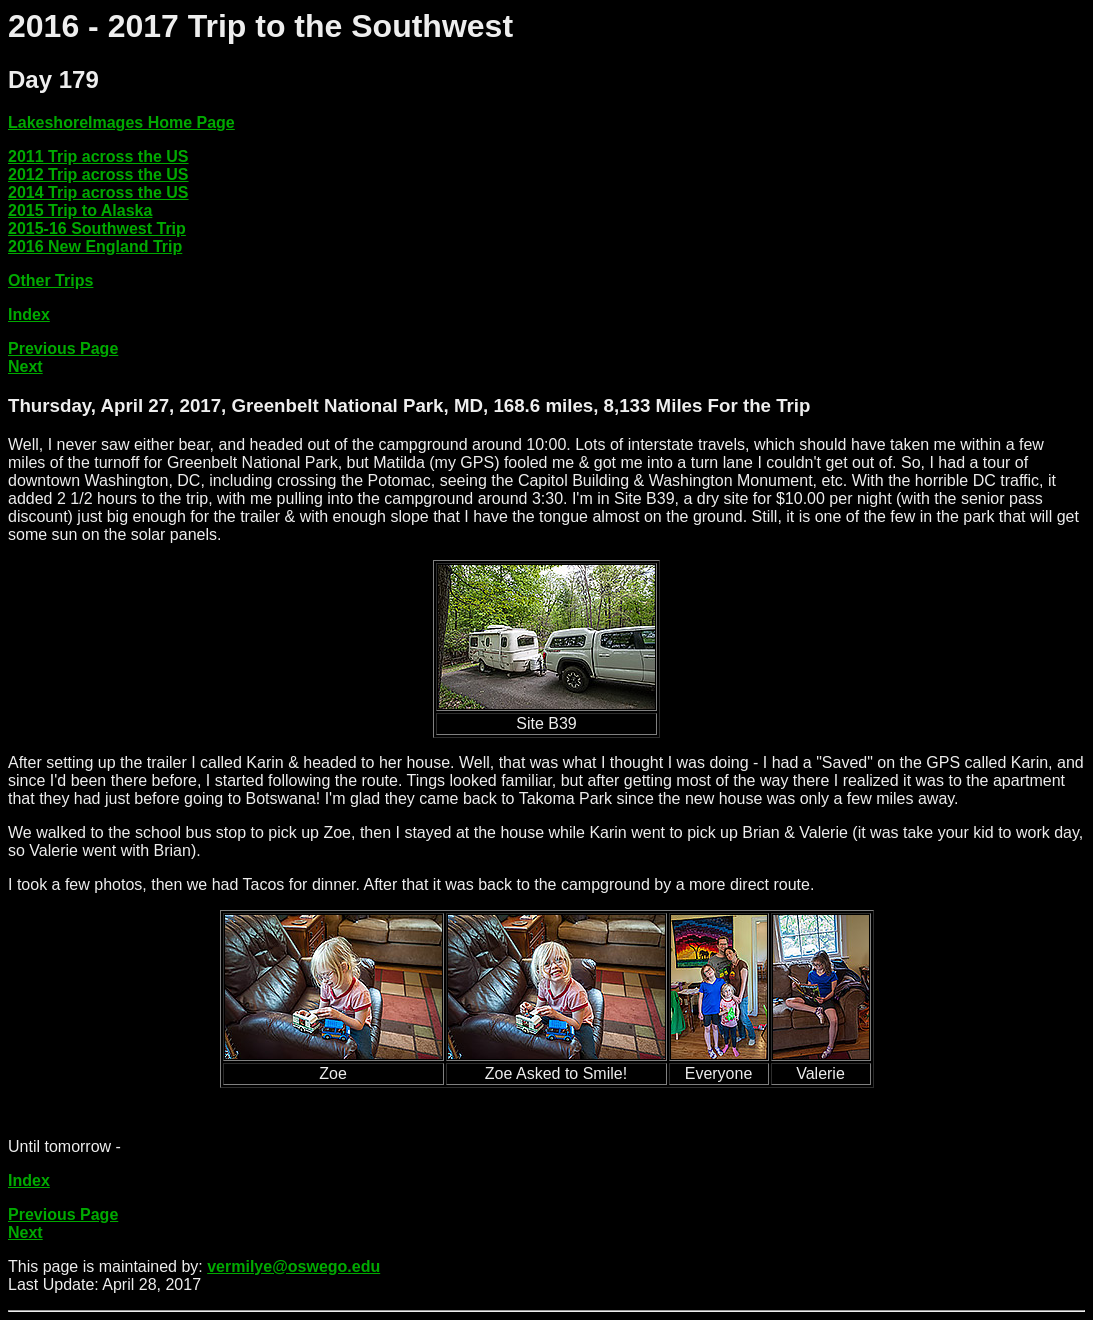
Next (25, 366)
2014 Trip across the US (98, 192)
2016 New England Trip (95, 246)
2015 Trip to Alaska (80, 210)
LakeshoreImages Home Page (121, 122)
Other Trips (50, 280)
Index (29, 314)
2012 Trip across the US (98, 174)
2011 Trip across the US (98, 156)
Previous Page (63, 348)
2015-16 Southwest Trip (97, 228)
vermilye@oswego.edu (293, 1266)
